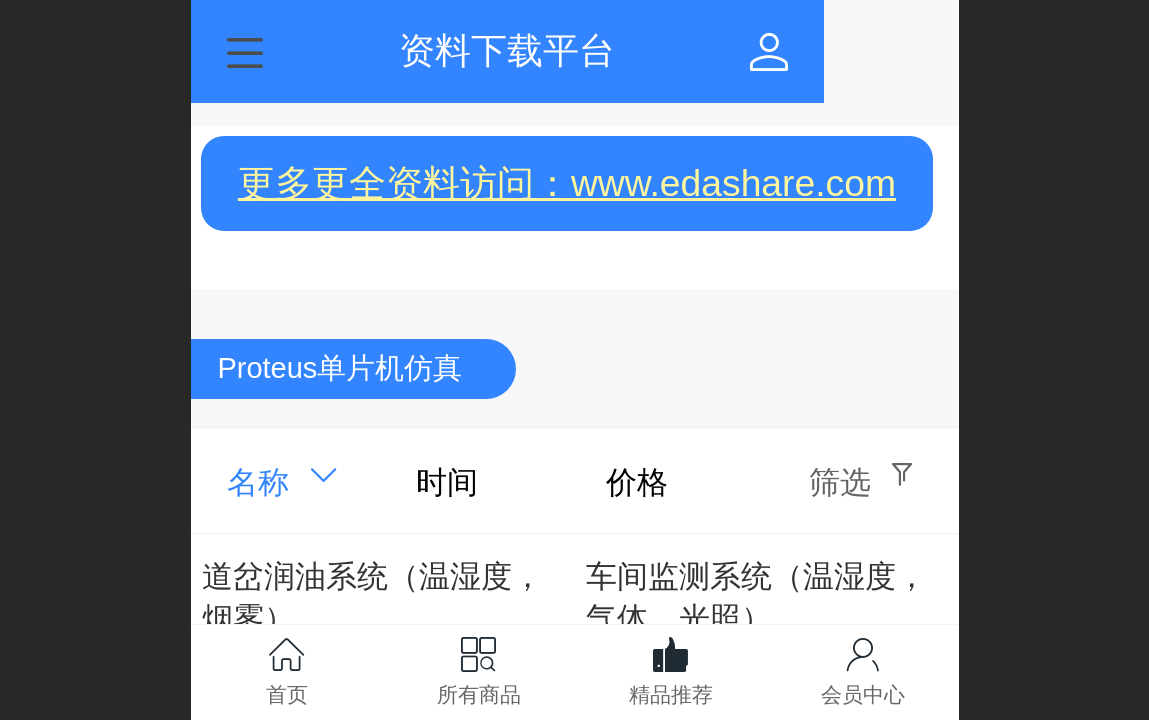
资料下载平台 (575, 50)
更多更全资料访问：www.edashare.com (567, 183)
